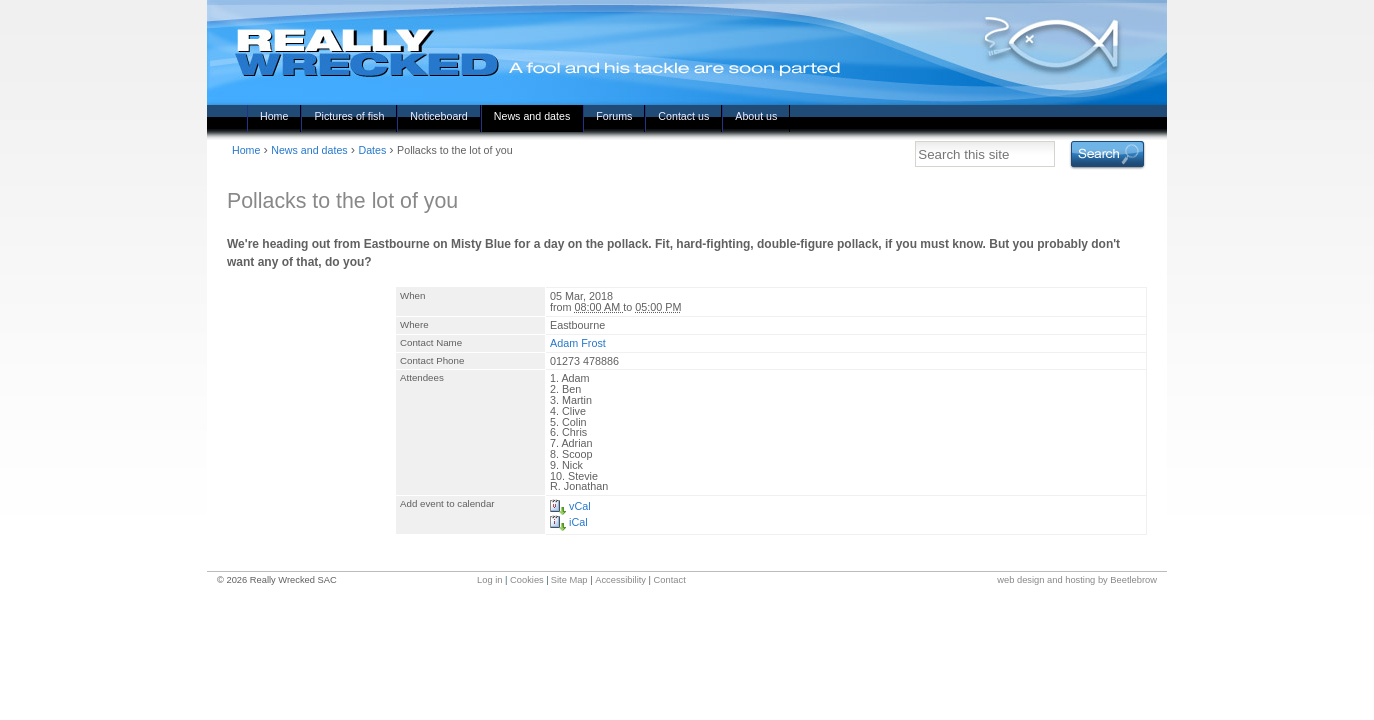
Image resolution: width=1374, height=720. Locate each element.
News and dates (532, 116)
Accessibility (620, 580)
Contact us (683, 116)
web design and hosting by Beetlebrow (1077, 580)
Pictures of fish (349, 116)
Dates (372, 150)
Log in (489, 580)
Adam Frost (578, 343)
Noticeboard (438, 116)
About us (756, 116)
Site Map (569, 580)
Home (274, 116)
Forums (614, 116)
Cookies (527, 580)
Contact (670, 580)
